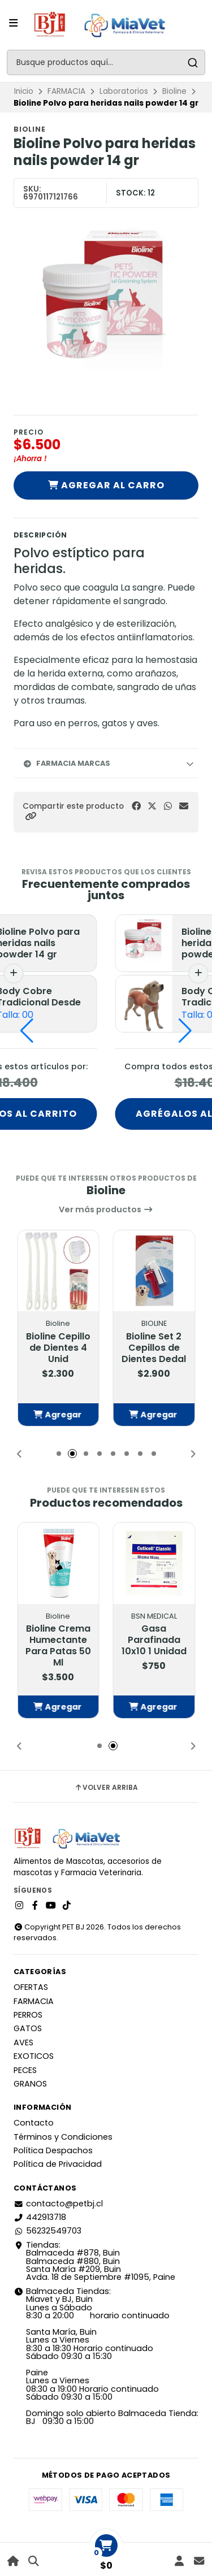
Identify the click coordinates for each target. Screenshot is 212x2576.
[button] (30, 816)
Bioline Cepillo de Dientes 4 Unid (58, 1348)
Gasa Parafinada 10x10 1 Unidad (154, 1640)
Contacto (34, 2123)
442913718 (40, 2217)
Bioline (174, 91)
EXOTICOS (34, 2056)
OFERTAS (31, 1987)
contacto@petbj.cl (58, 2204)
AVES (23, 2042)
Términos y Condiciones (63, 2137)
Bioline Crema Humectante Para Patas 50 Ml (58, 1645)
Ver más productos (106, 1209)
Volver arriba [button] (106, 1787)
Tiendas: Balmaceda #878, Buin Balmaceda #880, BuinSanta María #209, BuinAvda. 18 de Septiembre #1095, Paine (94, 2261)
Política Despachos (53, 2150)
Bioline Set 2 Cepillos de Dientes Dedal (154, 1348)
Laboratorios (123, 91)
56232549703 (47, 2231)
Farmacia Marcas (66, 763)
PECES (25, 2070)
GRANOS (30, 2084)
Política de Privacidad (58, 2164)
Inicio (23, 91)
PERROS (28, 2015)
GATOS (28, 2028)
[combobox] (106, 62)
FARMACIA (66, 91)
